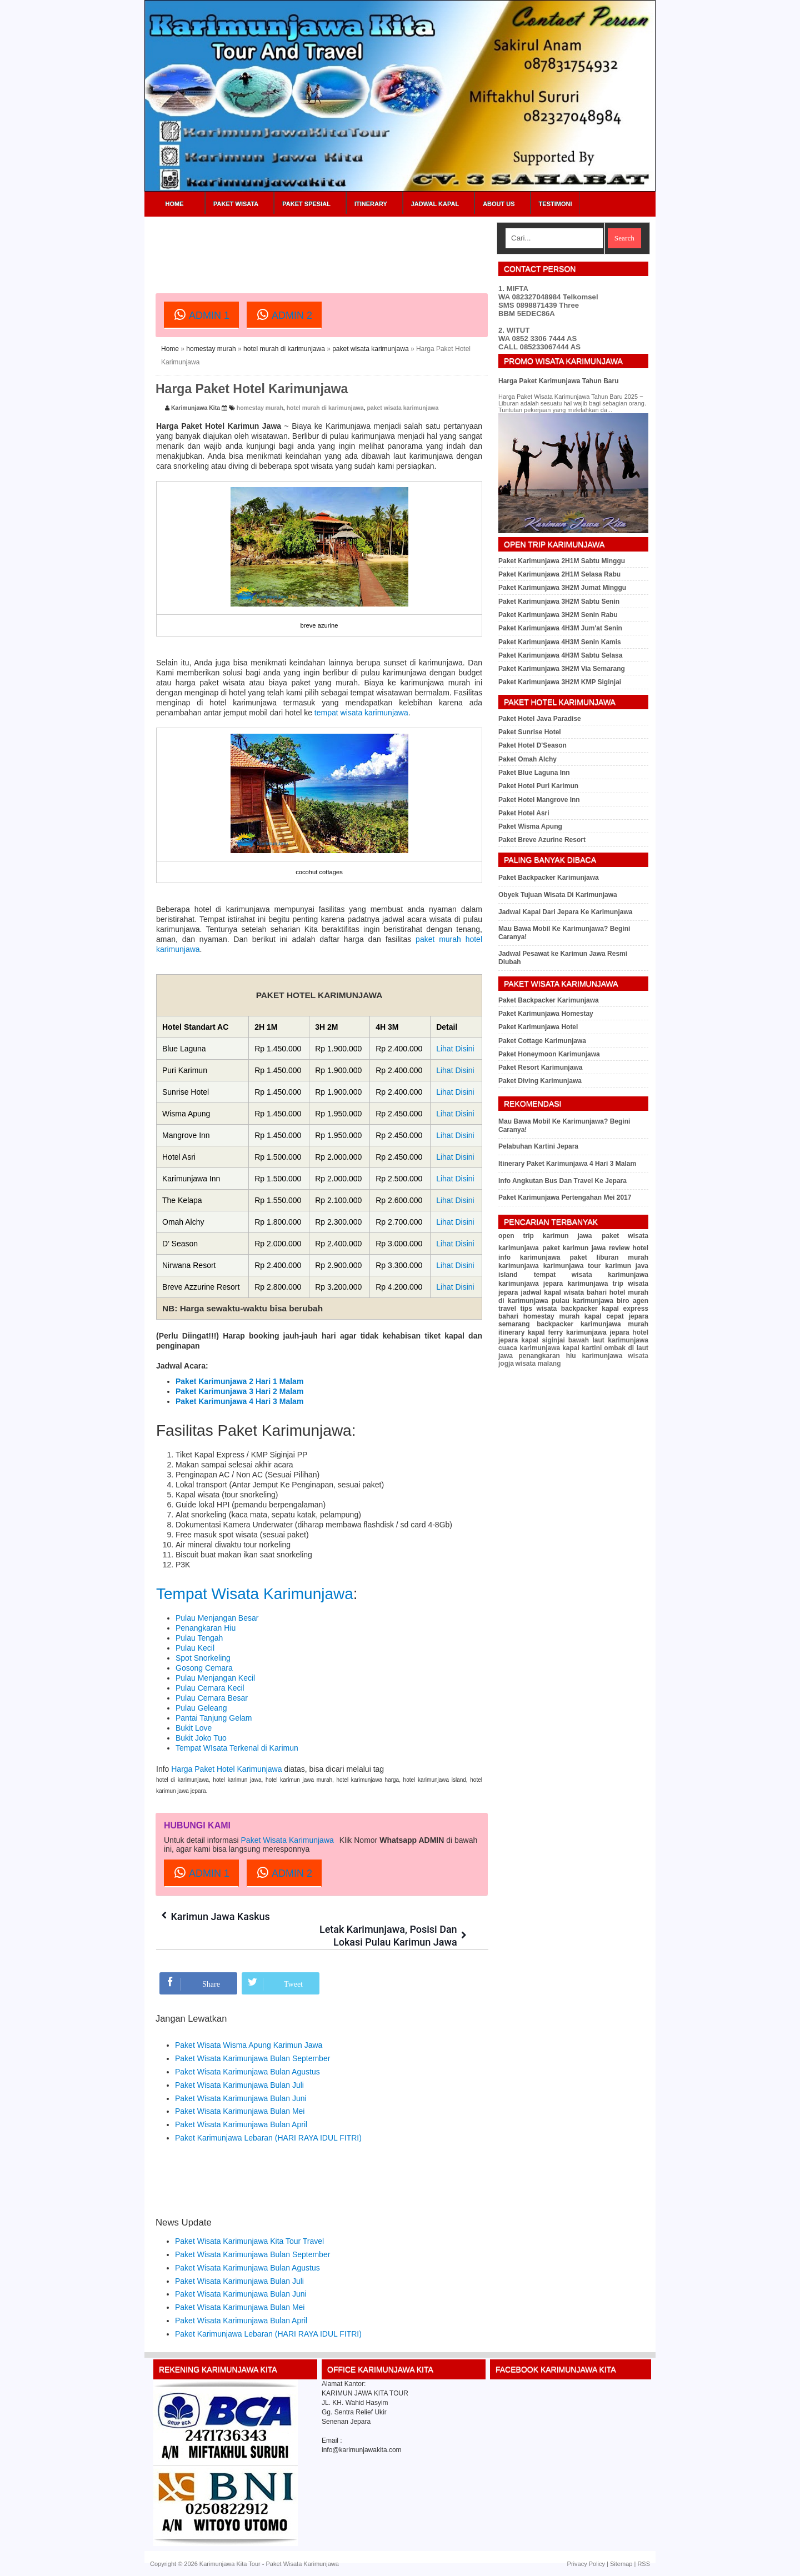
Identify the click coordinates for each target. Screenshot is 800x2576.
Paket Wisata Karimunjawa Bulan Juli (239, 2085)
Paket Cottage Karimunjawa (542, 1041)
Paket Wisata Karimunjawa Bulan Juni (241, 2098)
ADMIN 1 (201, 314)
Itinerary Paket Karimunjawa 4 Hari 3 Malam (567, 1163)
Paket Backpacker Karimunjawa (548, 877)
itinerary (511, 1332)
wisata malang (538, 1363)
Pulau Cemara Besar (212, 1697)
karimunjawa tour (572, 1266)
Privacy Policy (586, 2563)
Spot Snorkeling (203, 1657)
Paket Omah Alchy (527, 759)
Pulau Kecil (195, 1647)
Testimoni (555, 204)
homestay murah (211, 349)
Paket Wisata (235, 204)
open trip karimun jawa (545, 1236)
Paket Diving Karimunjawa (540, 1081)
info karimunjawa (529, 1257)
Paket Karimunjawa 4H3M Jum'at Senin (560, 628)
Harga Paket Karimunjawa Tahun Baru (558, 381)
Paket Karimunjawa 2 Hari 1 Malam (239, 1381)
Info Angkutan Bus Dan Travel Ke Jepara (562, 1181)
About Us (498, 204)
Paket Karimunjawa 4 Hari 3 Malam (239, 1401)
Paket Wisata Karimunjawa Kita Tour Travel (249, 2241)
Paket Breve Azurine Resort (542, 840)
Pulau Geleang (201, 1707)
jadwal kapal (541, 1292)
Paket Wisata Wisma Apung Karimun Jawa (248, 2045)
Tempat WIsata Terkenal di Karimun (237, 1747)
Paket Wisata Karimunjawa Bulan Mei (239, 2111)
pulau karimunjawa (582, 1301)
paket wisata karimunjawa (370, 349)
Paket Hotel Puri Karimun (538, 786)
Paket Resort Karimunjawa (540, 1067)
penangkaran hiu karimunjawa (570, 1356)
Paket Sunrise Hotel (529, 732)
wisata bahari (585, 1292)
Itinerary (370, 204)
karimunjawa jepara (530, 1283)
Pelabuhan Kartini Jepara (538, 1146)
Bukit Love (194, 1727)
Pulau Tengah (199, 1637)
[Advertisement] (358, 247)
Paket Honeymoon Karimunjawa (549, 1054)
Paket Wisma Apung (530, 826)
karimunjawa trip (595, 1283)
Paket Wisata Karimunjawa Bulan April (241, 2124)
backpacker (579, 1308)
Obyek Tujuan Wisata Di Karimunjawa (557, 895)
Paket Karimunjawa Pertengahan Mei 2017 (564, 1197)
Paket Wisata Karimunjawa (287, 1840)
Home (175, 204)
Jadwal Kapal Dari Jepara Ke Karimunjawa (565, 912)
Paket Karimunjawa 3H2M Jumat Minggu (562, 588)
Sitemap (621, 2563)
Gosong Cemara (204, 1667)
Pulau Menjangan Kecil (215, 1677)
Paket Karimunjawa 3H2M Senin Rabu (558, 615)
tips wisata (538, 1308)
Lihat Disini (455, 1048)
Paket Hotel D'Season (532, 745)
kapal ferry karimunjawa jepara (578, 1332)
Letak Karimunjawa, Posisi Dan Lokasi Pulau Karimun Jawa (396, 1929)
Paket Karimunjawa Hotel (538, 1027)
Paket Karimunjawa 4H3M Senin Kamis (559, 642)
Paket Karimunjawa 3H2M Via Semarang (561, 669)
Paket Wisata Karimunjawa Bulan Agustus (247, 2071)
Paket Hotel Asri (523, 813)
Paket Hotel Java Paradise (539, 719)
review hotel (628, 1248)
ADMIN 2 (284, 314)
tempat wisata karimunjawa (361, 712)
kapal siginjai (543, 1340)
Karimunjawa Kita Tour (230, 2563)
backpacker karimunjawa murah (592, 1324)
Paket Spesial (306, 204)
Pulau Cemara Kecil (210, 1687)
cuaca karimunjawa (529, 1348)
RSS (643, 2563)
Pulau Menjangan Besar (217, 1617)
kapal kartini (582, 1348)
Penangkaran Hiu (206, 1627)
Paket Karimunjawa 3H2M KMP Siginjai (559, 682)
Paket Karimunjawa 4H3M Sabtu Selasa (560, 655)
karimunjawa (518, 1266)
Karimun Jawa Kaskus (222, 1916)
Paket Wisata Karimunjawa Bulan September (252, 2058)
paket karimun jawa (574, 1248)
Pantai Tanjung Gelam (214, 1717)
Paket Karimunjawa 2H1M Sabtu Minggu (561, 561)
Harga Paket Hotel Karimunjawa (226, 1769)
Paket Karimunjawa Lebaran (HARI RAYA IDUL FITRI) (268, 2137)
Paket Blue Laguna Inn (534, 772)
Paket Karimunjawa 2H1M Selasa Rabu (559, 574)
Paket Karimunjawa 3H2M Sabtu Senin (558, 601)
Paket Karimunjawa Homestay (545, 1014)
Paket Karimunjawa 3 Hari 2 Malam (239, 1391)
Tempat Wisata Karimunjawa (254, 1593)
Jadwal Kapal (435, 204)
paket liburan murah (608, 1257)
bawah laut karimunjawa (608, 1340)
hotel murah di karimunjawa (284, 349)
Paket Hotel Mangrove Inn (539, 800)
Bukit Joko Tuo (201, 1737)
